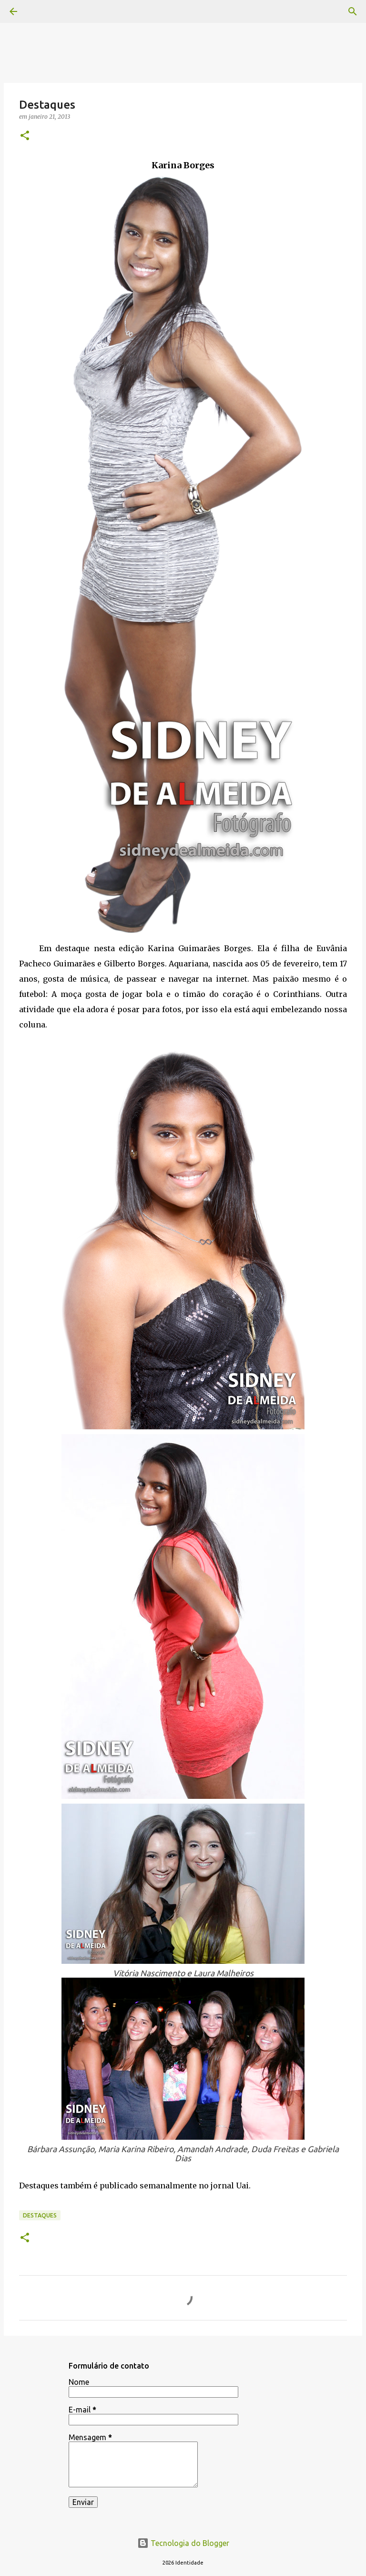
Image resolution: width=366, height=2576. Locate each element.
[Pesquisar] (352, 11)
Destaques (40, 2215)
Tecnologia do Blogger (183, 2543)
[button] (24, 136)
